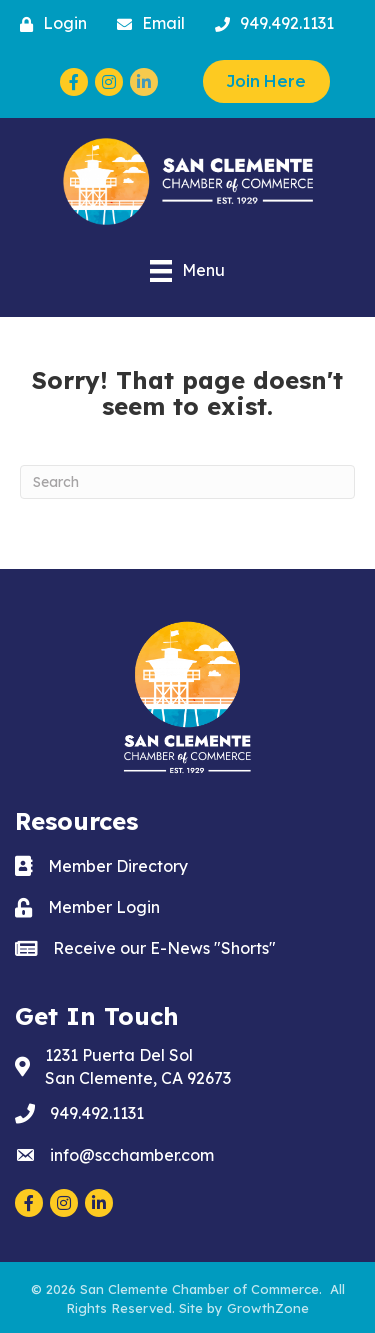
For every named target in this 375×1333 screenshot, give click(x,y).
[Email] (146, 23)
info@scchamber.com (132, 1155)
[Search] (187, 482)
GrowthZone (268, 1308)
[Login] (48, 23)
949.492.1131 (97, 1113)
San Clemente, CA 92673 (138, 1066)
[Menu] (187, 271)
